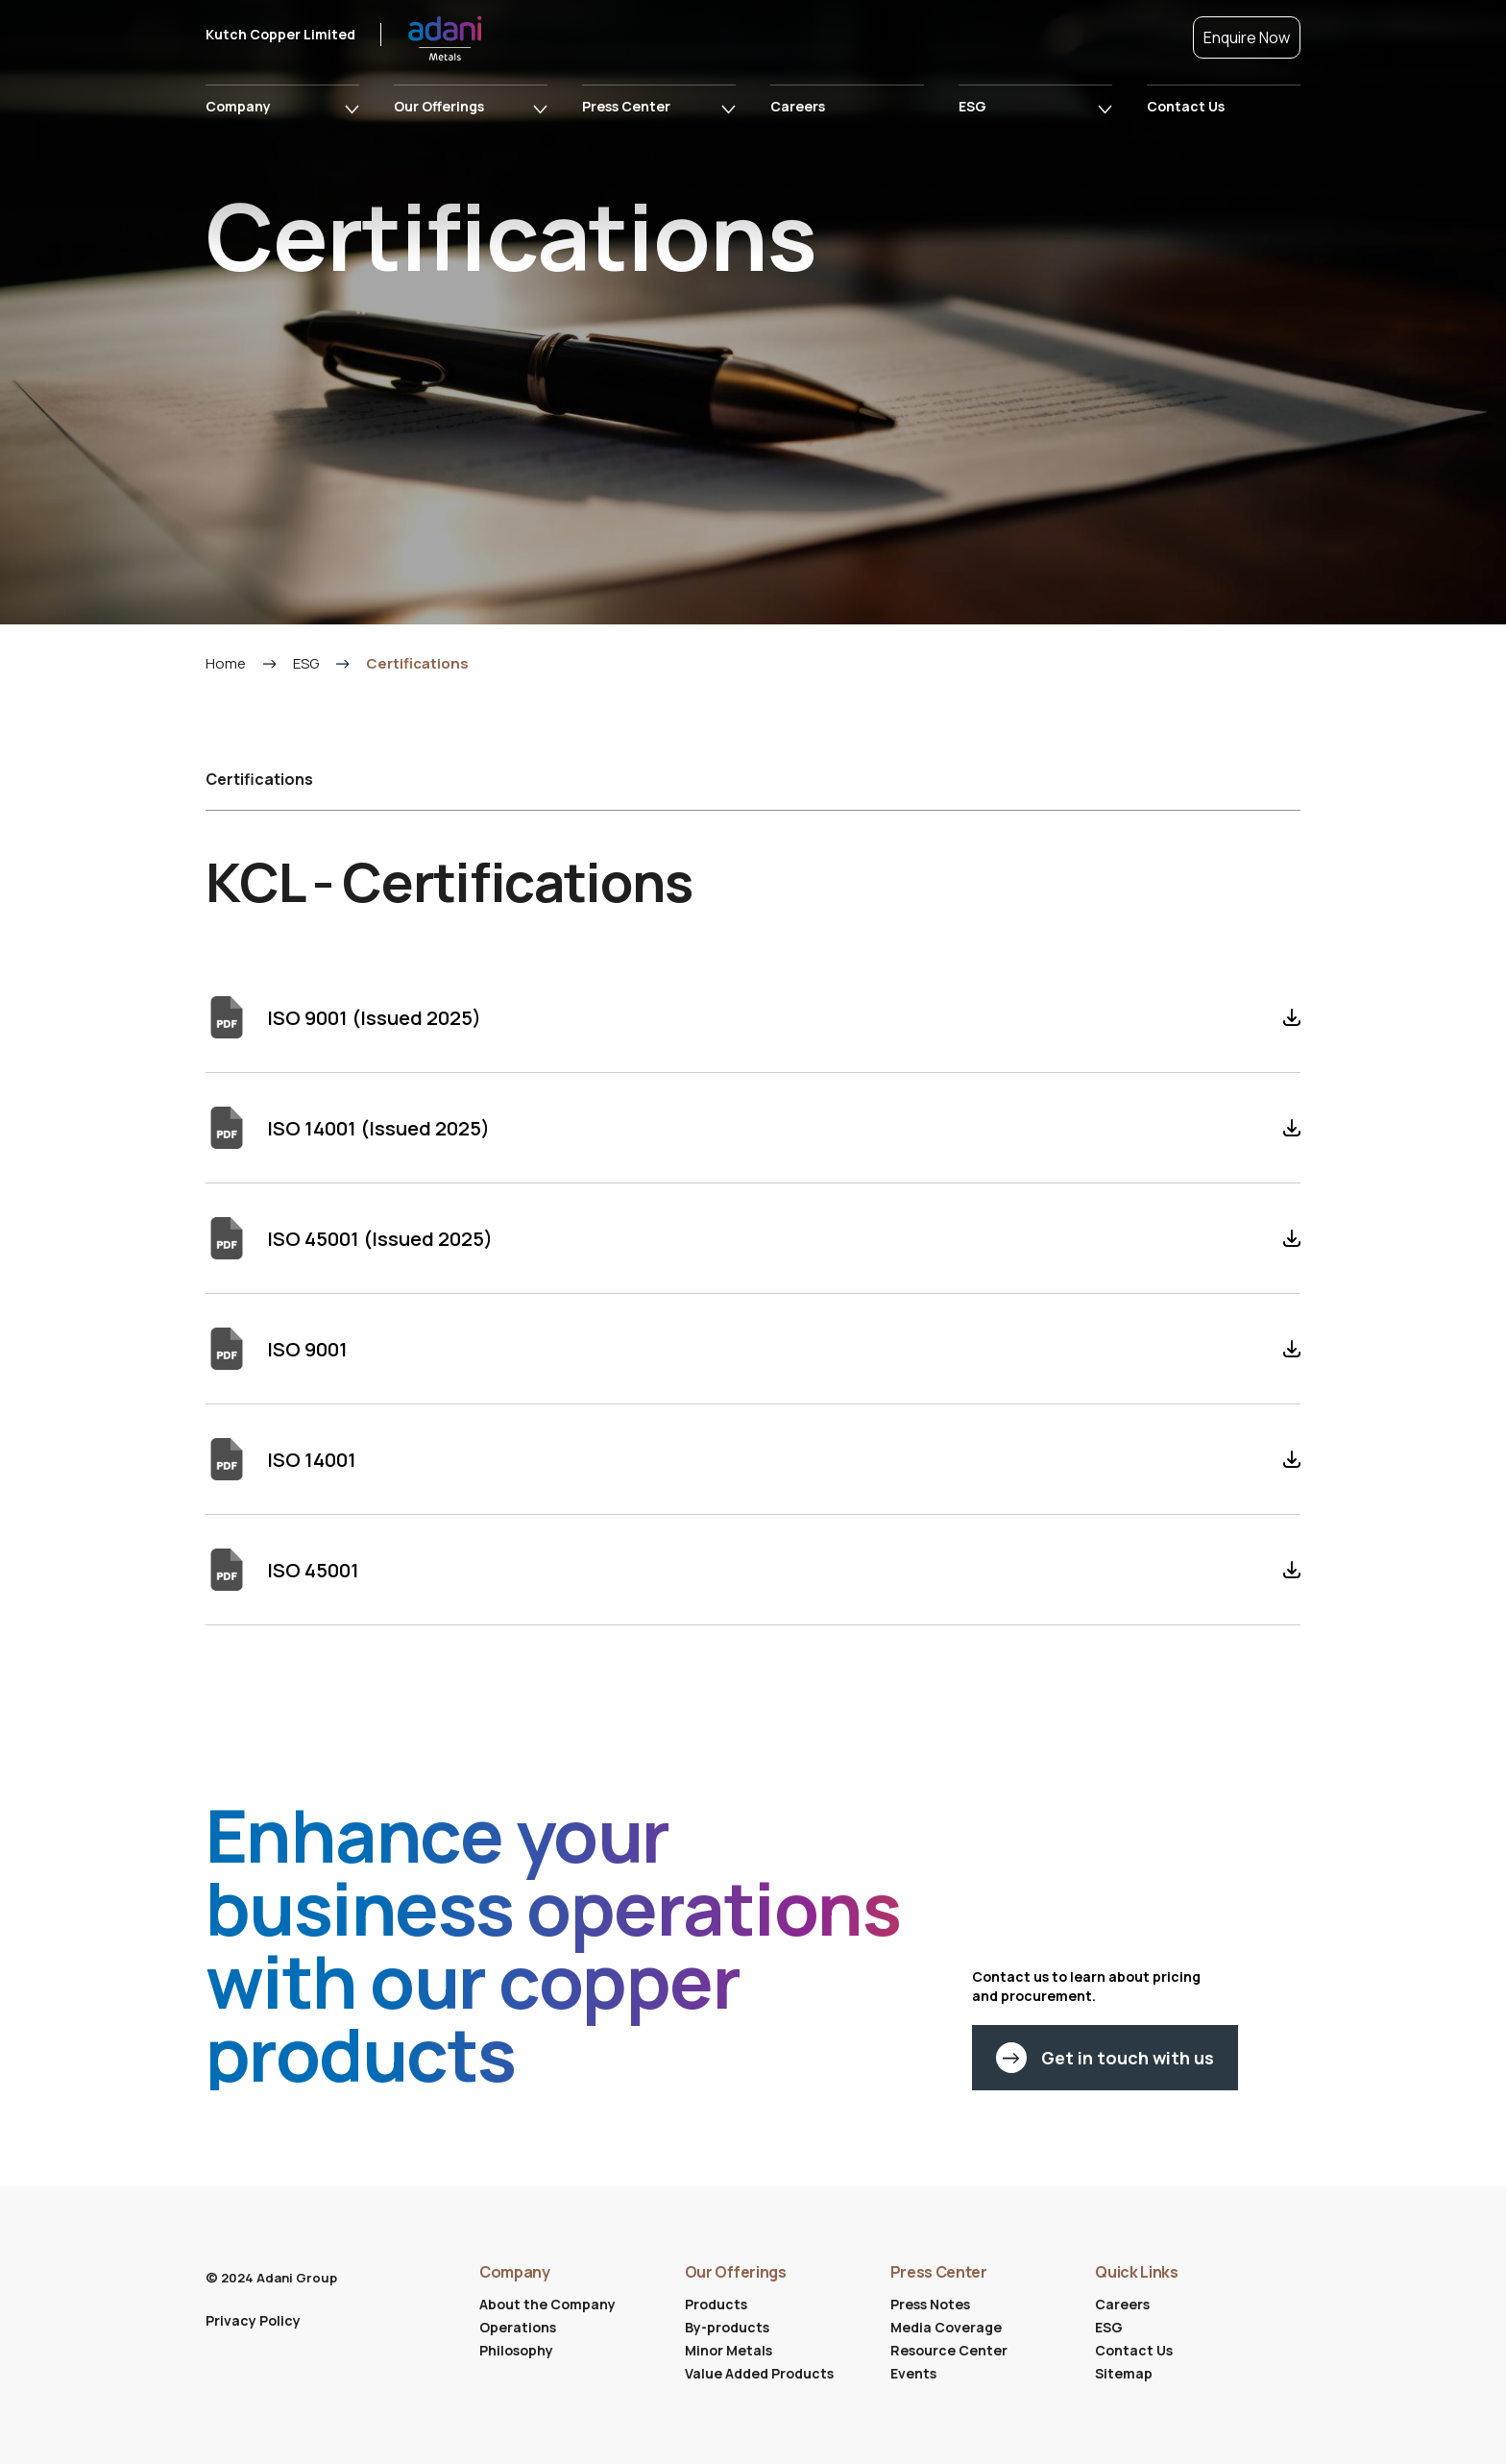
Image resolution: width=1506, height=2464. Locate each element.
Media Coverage (946, 2327)
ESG (972, 106)
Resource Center (949, 2350)
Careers (797, 106)
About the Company (547, 2304)
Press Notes (930, 2304)
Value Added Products (759, 2373)
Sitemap (1124, 2373)
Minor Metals (728, 2350)
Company (238, 106)
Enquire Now (1246, 37)
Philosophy (516, 2350)
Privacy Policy (253, 2320)
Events (913, 2373)
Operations (517, 2327)
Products (716, 2304)
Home (226, 679)
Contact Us (1186, 106)
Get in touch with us (1105, 2073)
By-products (727, 2327)
